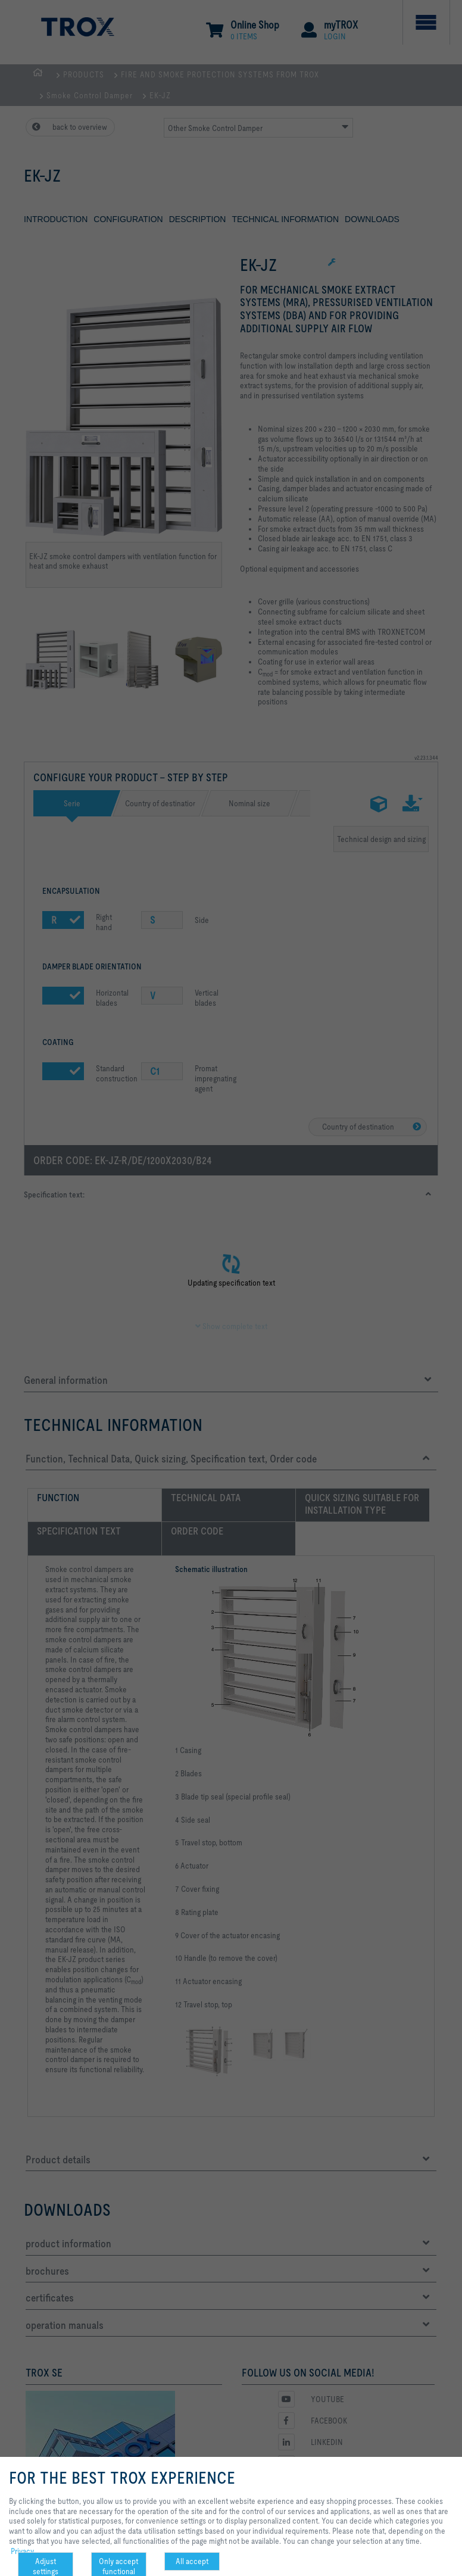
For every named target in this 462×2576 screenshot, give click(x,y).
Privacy (22, 2551)
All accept (192, 2561)
